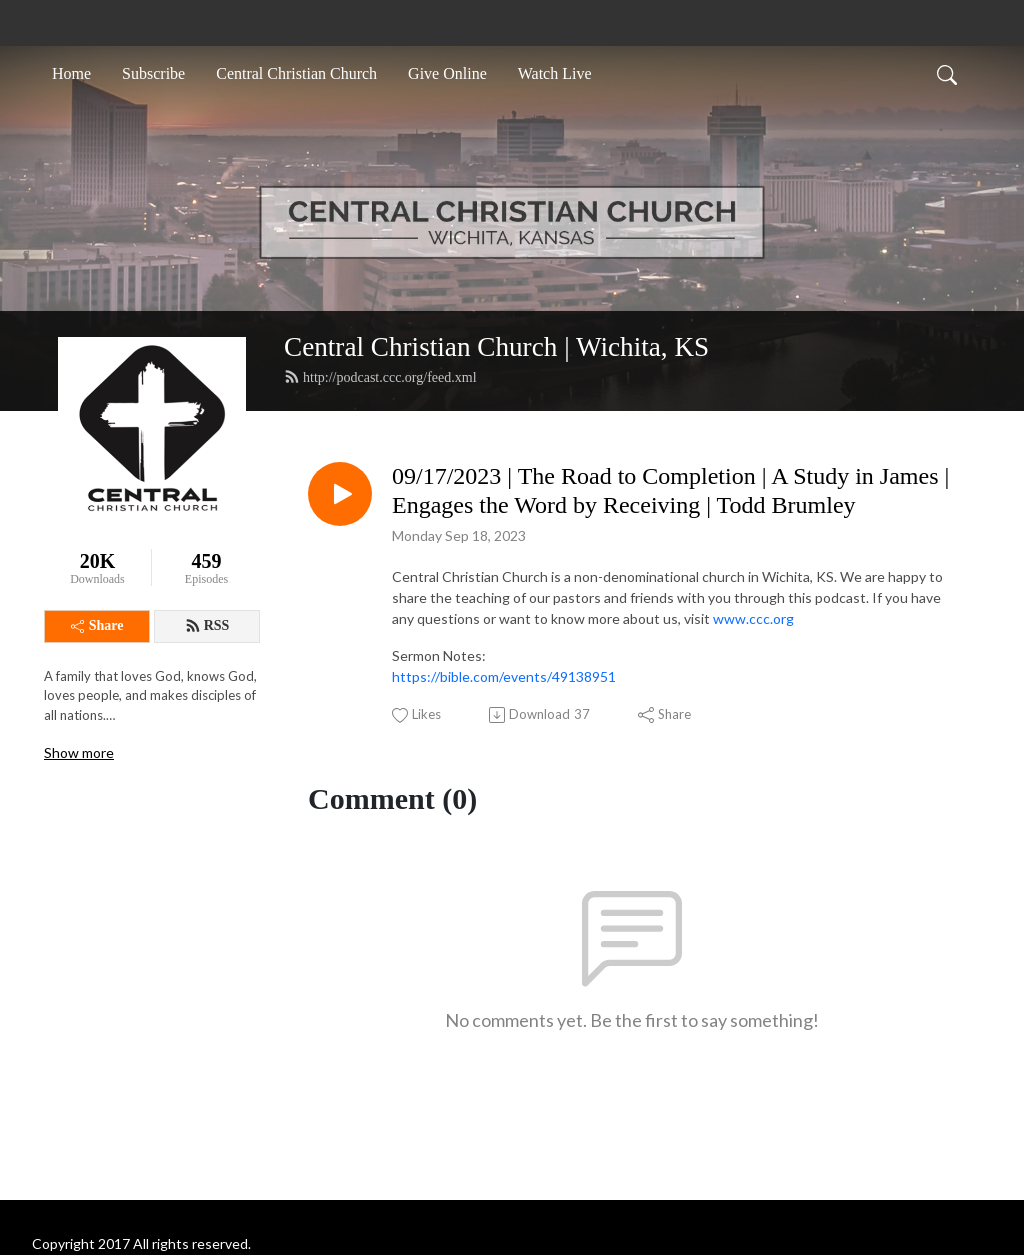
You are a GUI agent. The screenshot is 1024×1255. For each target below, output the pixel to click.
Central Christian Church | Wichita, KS (496, 347)
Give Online (447, 73)
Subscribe (153, 73)
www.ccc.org (753, 618)
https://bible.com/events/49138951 (504, 676)
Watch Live (555, 73)
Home (71, 73)
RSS (207, 626)
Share (97, 625)
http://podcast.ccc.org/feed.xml (380, 377)
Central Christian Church (296, 73)
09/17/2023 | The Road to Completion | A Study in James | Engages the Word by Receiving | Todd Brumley (670, 490)
